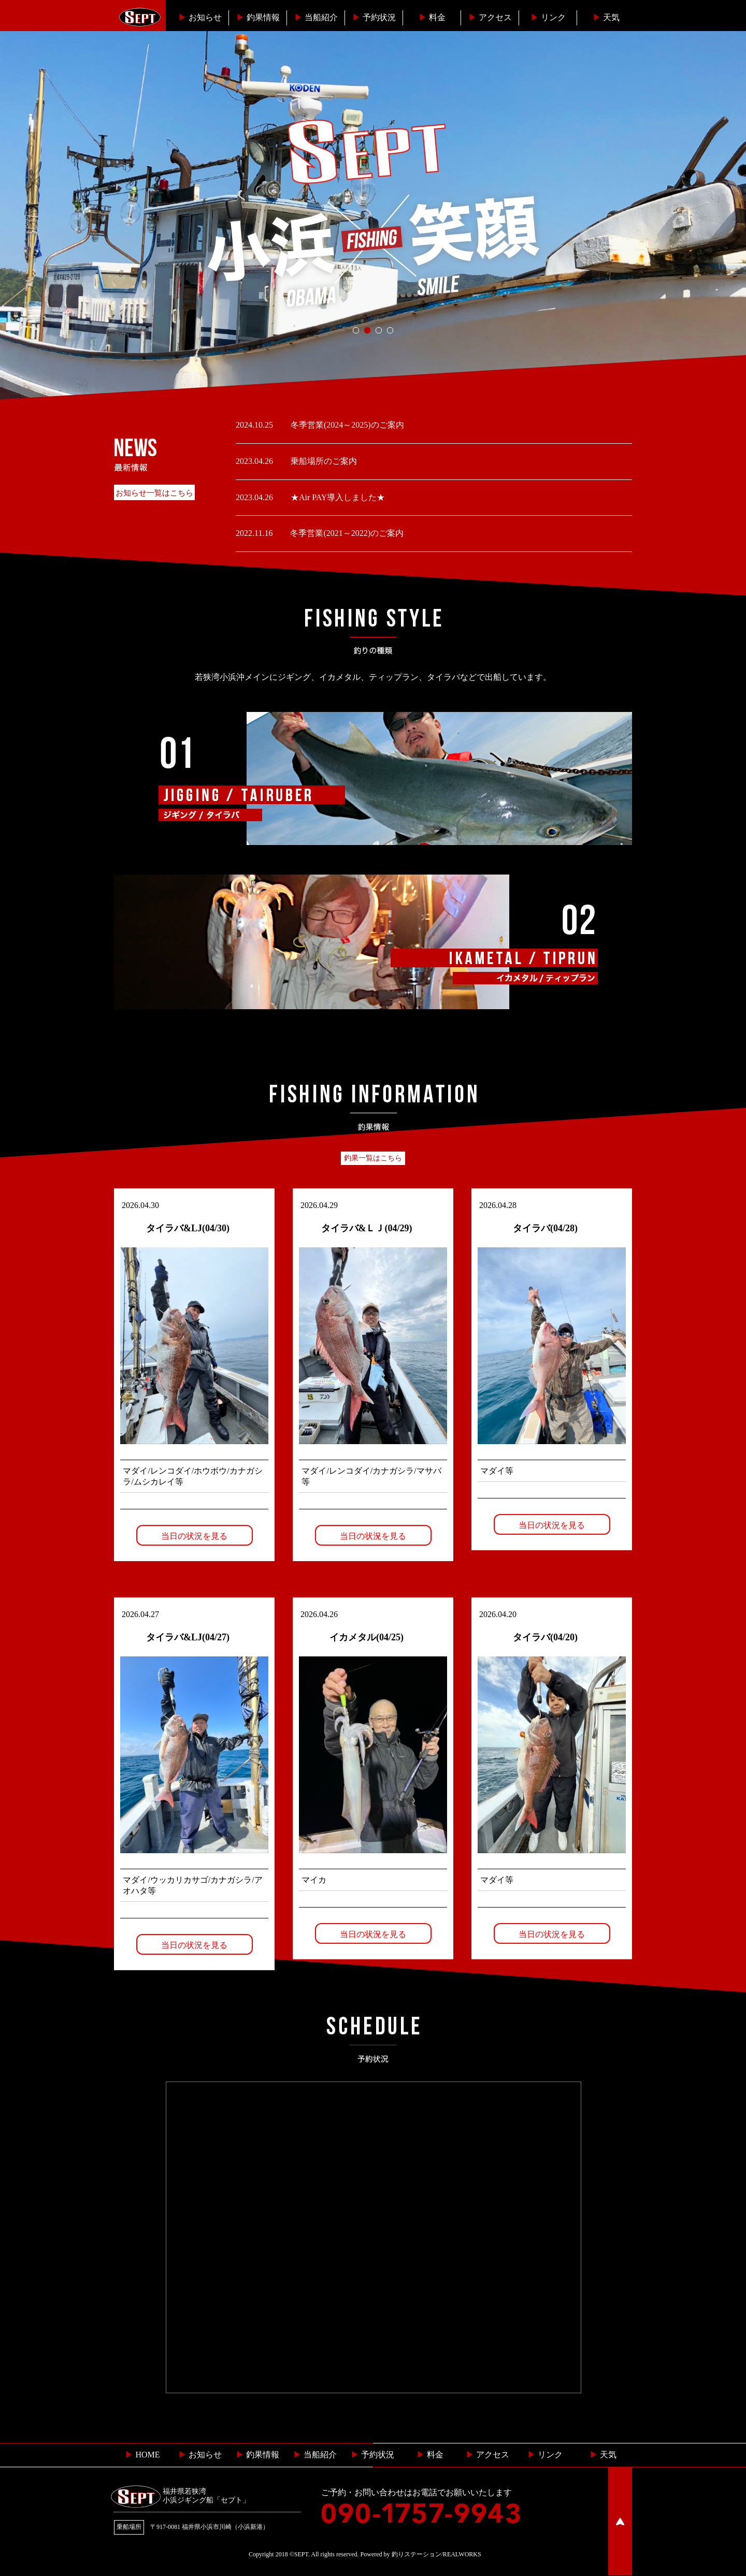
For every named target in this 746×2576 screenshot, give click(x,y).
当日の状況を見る (194, 1536)
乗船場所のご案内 (323, 461)
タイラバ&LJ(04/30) (187, 1228)
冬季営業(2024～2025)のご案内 (346, 424)
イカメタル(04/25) (366, 1637)
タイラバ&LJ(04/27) (187, 1637)
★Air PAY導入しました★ (337, 497)
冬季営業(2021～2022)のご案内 (346, 533)
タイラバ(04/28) (545, 1228)
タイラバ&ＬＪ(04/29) (366, 1228)
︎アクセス (490, 17)
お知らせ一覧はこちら (154, 493)
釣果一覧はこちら (373, 1158)
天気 (606, 17)
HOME (142, 2454)
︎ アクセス (487, 2454)
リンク (548, 17)
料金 (432, 17)
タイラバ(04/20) (545, 1637)
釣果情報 (258, 17)
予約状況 (374, 17)
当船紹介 (316, 17)
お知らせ (200, 17)
